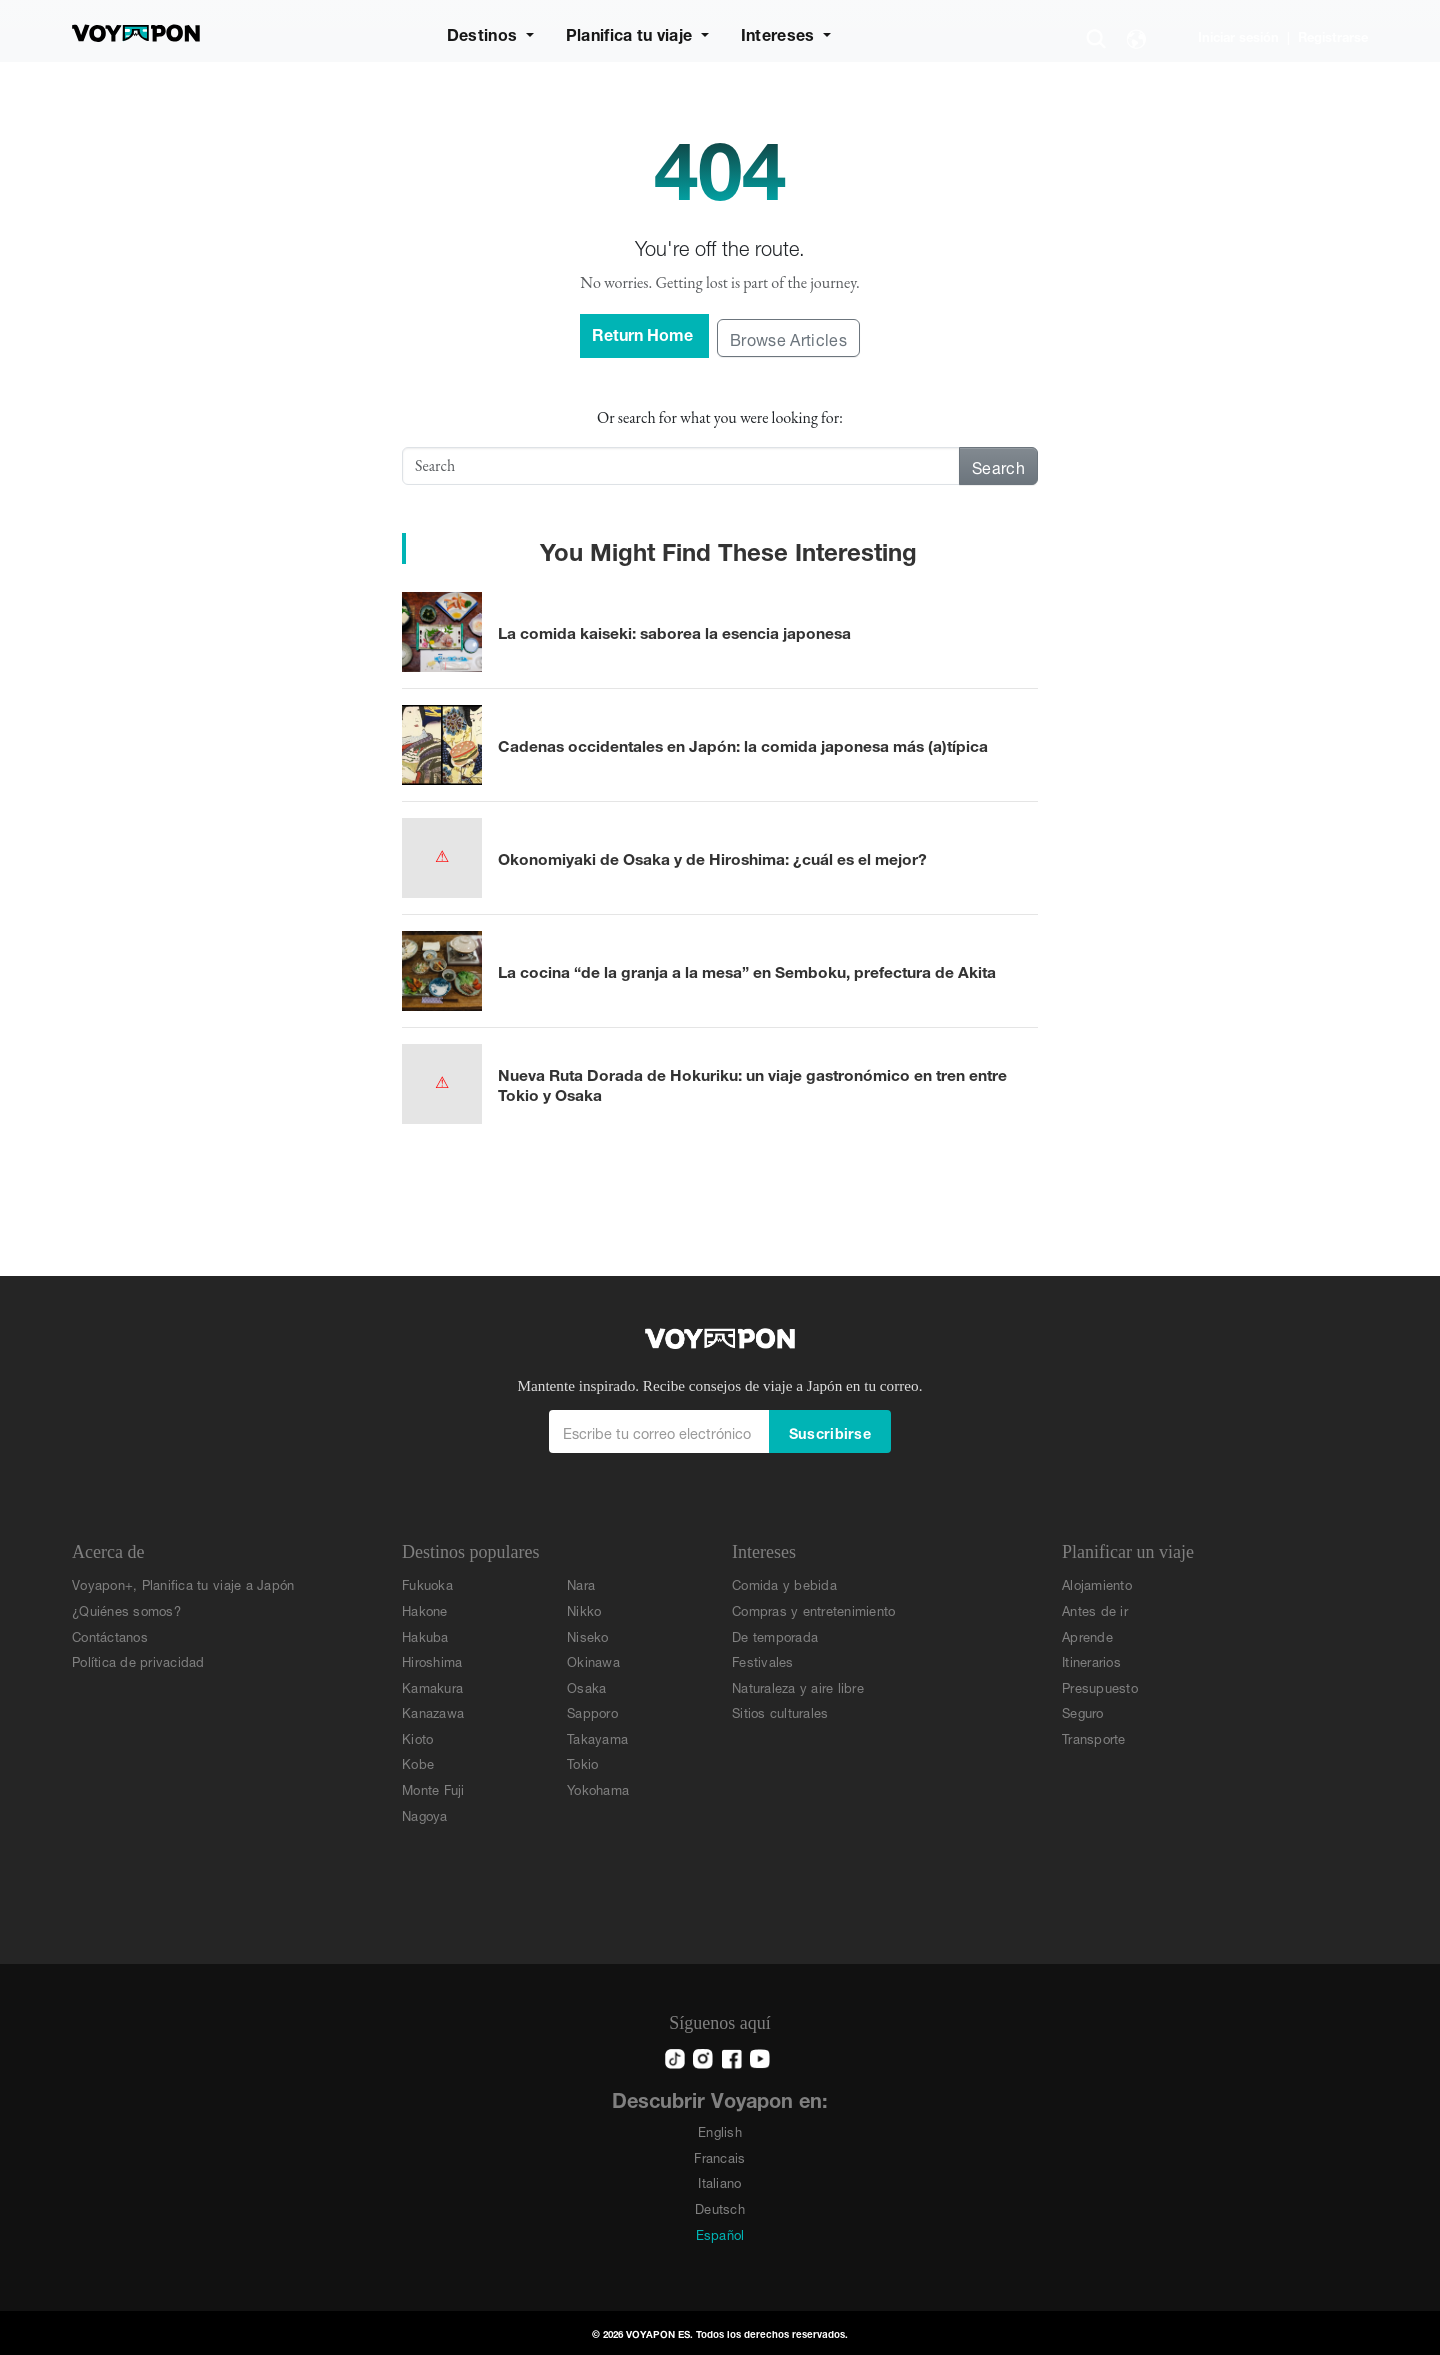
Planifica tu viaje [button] (631, 32)
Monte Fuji (433, 1788)
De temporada (775, 1635)
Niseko (588, 1635)
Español (720, 2233)
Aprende (1087, 1635)
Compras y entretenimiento (814, 1609)
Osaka (586, 1686)
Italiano (719, 2181)
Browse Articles (788, 337)
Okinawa (593, 1660)
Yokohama (598, 1788)
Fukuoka (427, 1583)
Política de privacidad (138, 1660)
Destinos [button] (484, 32)
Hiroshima (432, 1660)
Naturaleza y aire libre (798, 1686)
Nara (581, 1583)
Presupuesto (1100, 1686)
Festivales (763, 1660)
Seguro (1083, 1711)
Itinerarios (1091, 1660)
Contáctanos (110, 1635)
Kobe (418, 1762)
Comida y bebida (784, 1583)
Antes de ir (1095, 1609)
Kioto (417, 1737)
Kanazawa (433, 1711)
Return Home (644, 332)
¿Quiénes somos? (126, 1609)
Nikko (584, 1609)
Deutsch (720, 2207)
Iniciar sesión (1238, 35)
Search (998, 465)
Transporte (1094, 1737)
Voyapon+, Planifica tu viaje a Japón (183, 1583)
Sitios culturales (780, 1711)
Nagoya (425, 1814)
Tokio (582, 1762)
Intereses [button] (780, 32)
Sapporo (592, 1711)
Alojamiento (1097, 1583)
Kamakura (432, 1686)
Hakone (425, 1609)
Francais (719, 2156)
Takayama (597, 1737)
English (720, 2130)
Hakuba (425, 1635)
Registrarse (1333, 35)
